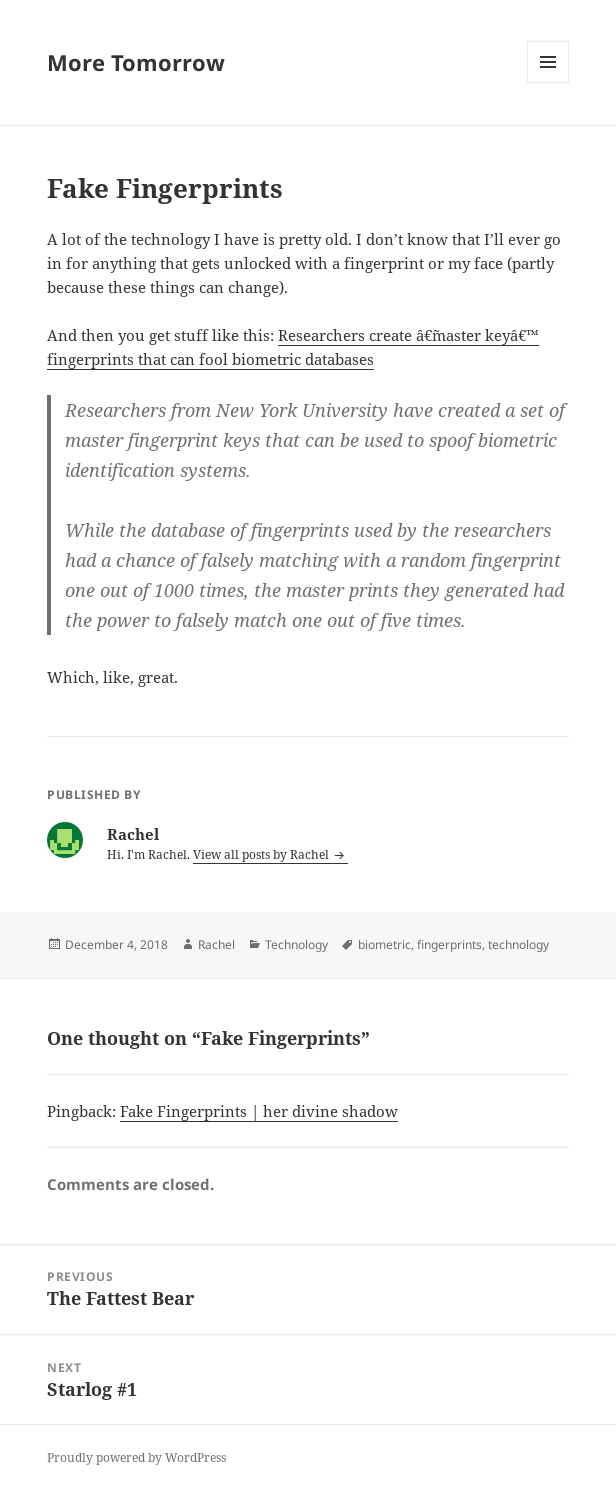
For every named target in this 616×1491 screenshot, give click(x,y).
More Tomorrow (136, 62)
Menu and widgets (548, 82)
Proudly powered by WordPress (136, 1457)
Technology (296, 944)
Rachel (216, 944)
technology (518, 944)
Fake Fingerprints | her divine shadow (259, 1111)
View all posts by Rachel (262, 854)
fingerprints (449, 944)
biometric (384, 944)
